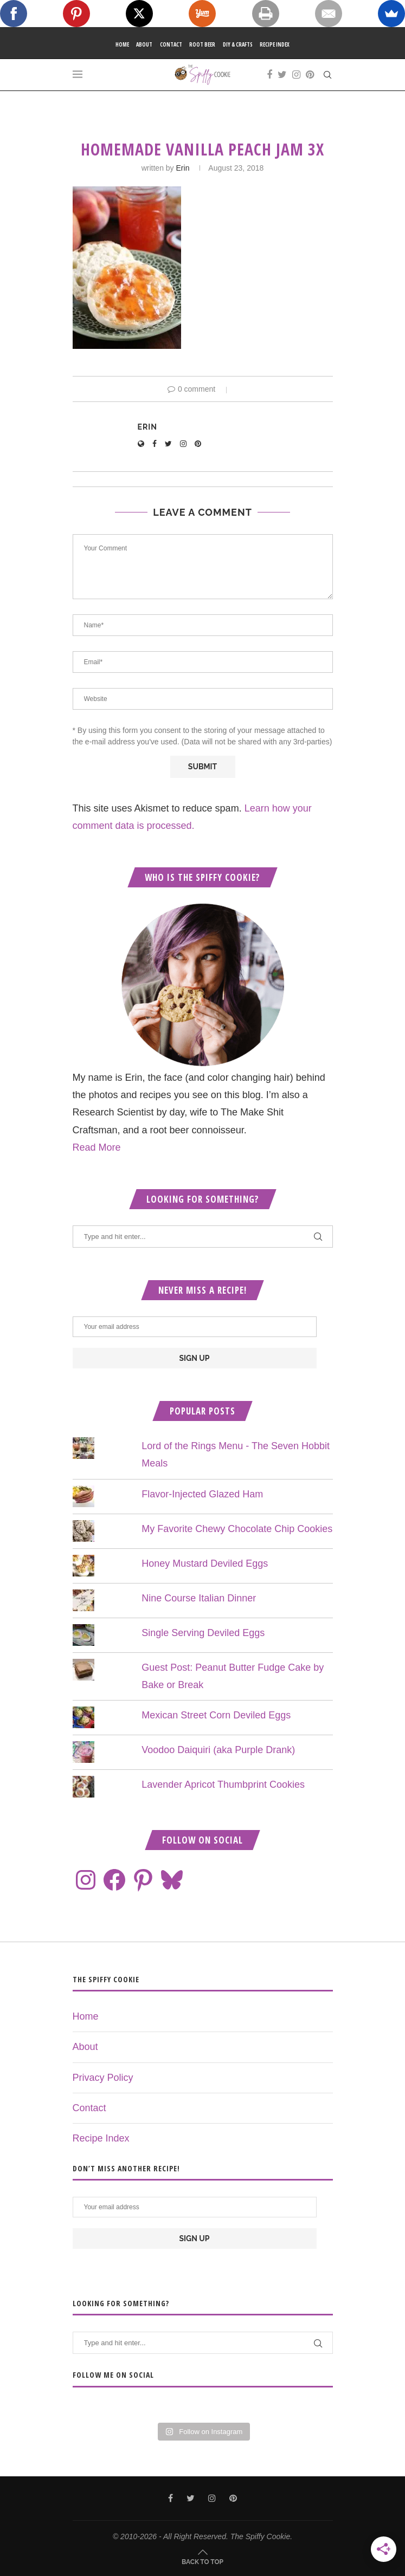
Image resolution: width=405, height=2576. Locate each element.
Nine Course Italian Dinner (199, 1598)
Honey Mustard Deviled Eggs (205, 1563)
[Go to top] (202, 2560)
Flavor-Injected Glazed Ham (202, 1494)
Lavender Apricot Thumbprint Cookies (223, 1784)
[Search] (327, 74)
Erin (183, 168)
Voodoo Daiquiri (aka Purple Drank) (218, 1749)
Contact (171, 44)
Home (122, 44)
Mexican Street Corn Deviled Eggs (216, 1715)
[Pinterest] (310, 74)
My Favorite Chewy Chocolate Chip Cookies (237, 1528)
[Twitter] (282, 74)
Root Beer (202, 44)
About (144, 44)
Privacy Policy (103, 2077)
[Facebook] (269, 74)
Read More (97, 1147)
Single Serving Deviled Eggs (203, 1632)
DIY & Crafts (238, 44)
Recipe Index (275, 44)
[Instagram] (296, 74)
